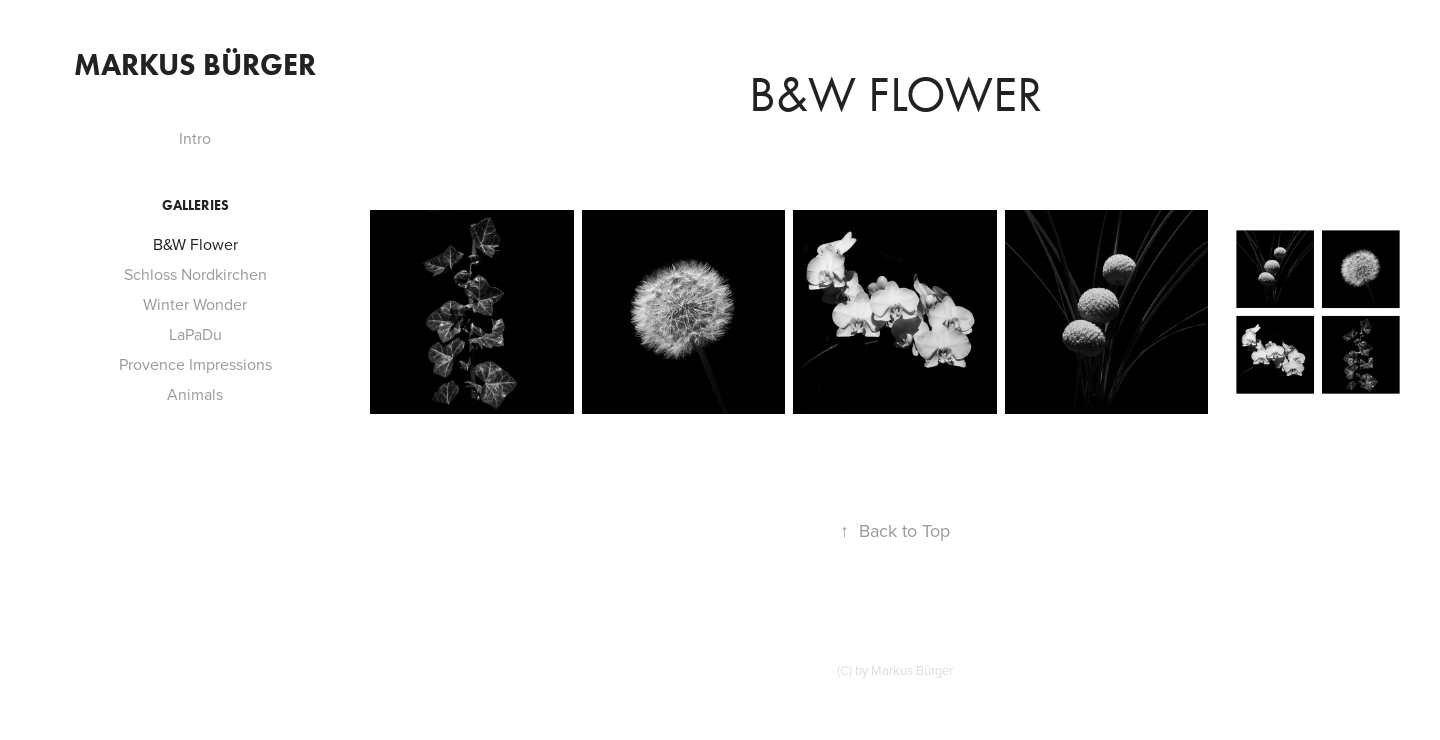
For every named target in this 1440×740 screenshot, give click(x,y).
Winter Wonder (195, 304)
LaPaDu (195, 334)
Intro (195, 138)
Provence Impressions (195, 364)
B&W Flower (195, 244)
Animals (195, 394)
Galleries (195, 205)
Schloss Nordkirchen (195, 274)
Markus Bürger (195, 64)
